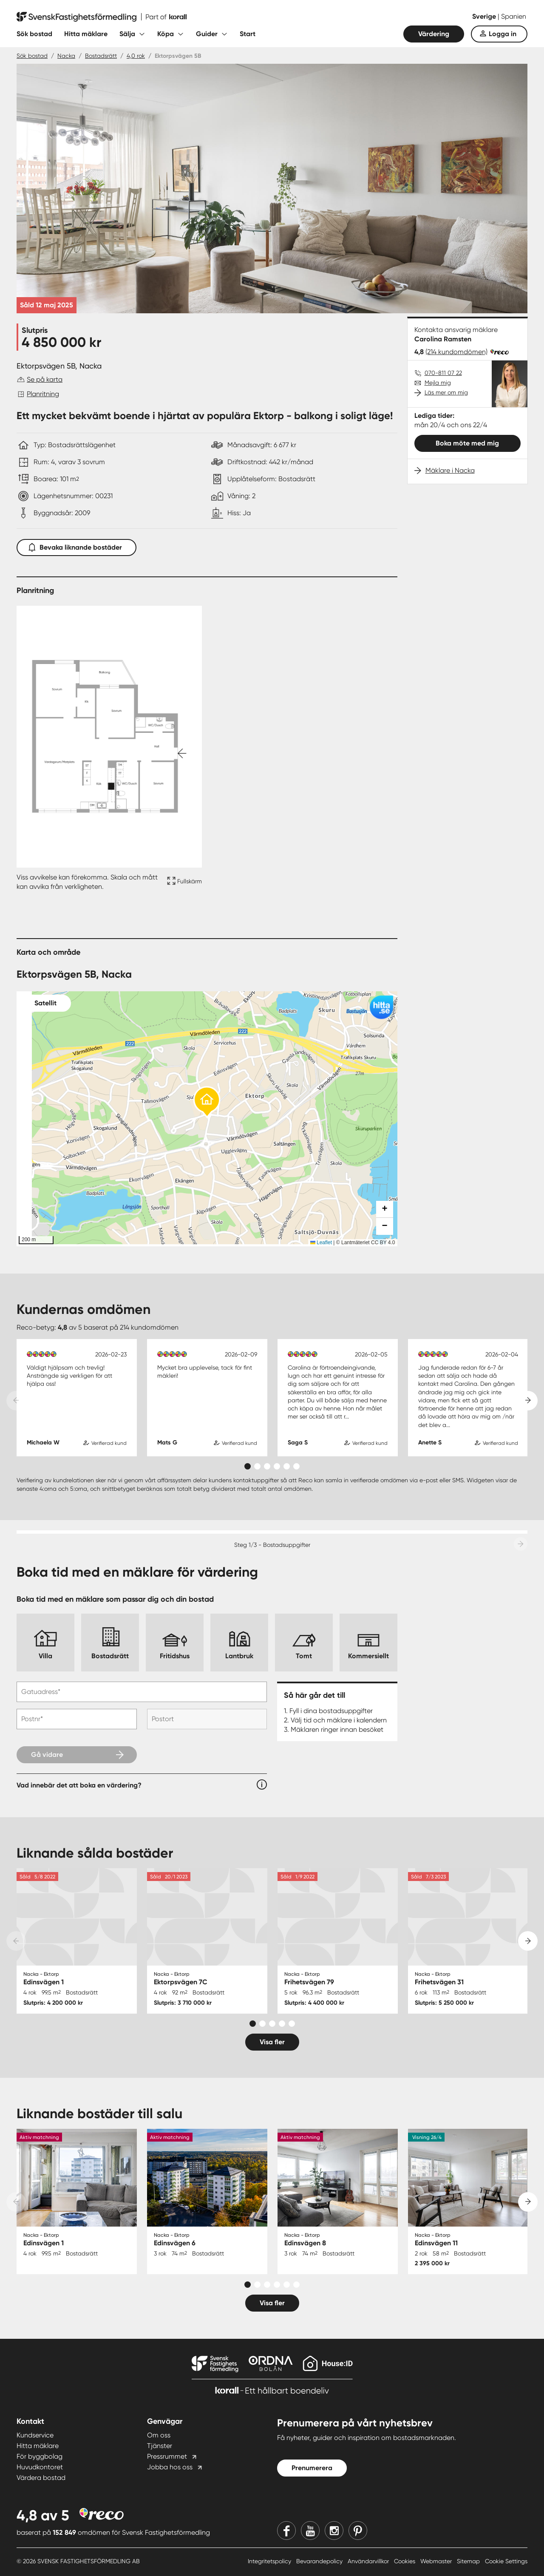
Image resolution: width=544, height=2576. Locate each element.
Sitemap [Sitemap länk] (469, 2561)
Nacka (66, 55)
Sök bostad (34, 34)
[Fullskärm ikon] (183, 882)
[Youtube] (310, 2530)
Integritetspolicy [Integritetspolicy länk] (270, 2561)
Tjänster (159, 2446)
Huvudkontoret (40, 2467)
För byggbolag (39, 2456)
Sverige (485, 16)
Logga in (502, 34)
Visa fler (272, 2042)
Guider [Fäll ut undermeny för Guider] (207, 34)
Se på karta (44, 379)
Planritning (43, 394)
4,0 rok (136, 55)
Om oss (158, 2435)
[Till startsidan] (102, 17)
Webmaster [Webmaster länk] (436, 2561)
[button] (207, 1102)
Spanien (513, 16)
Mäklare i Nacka (450, 470)
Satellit (45, 1003)
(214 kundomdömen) (456, 352)
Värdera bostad (41, 2478)
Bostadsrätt (101, 55)
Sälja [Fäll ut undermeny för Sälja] (127, 34)
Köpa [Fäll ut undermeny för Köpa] (165, 34)
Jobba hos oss (170, 2467)
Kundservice (35, 2435)
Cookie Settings (506, 2561)
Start (247, 34)
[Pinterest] (357, 2530)
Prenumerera (312, 2468)
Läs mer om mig (446, 392)
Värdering (433, 34)
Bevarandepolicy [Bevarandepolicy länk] (320, 2561)
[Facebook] (286, 2530)
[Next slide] (528, 1400)
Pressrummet (167, 2456)
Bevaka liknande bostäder (76, 545)
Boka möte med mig (467, 443)
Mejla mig (438, 382)
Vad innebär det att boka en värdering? (79, 1785)
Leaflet (321, 1242)
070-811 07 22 (443, 372)
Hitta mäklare (86, 34)
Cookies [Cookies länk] (405, 2561)
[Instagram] (334, 2530)
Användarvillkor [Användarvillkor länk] (369, 2561)
